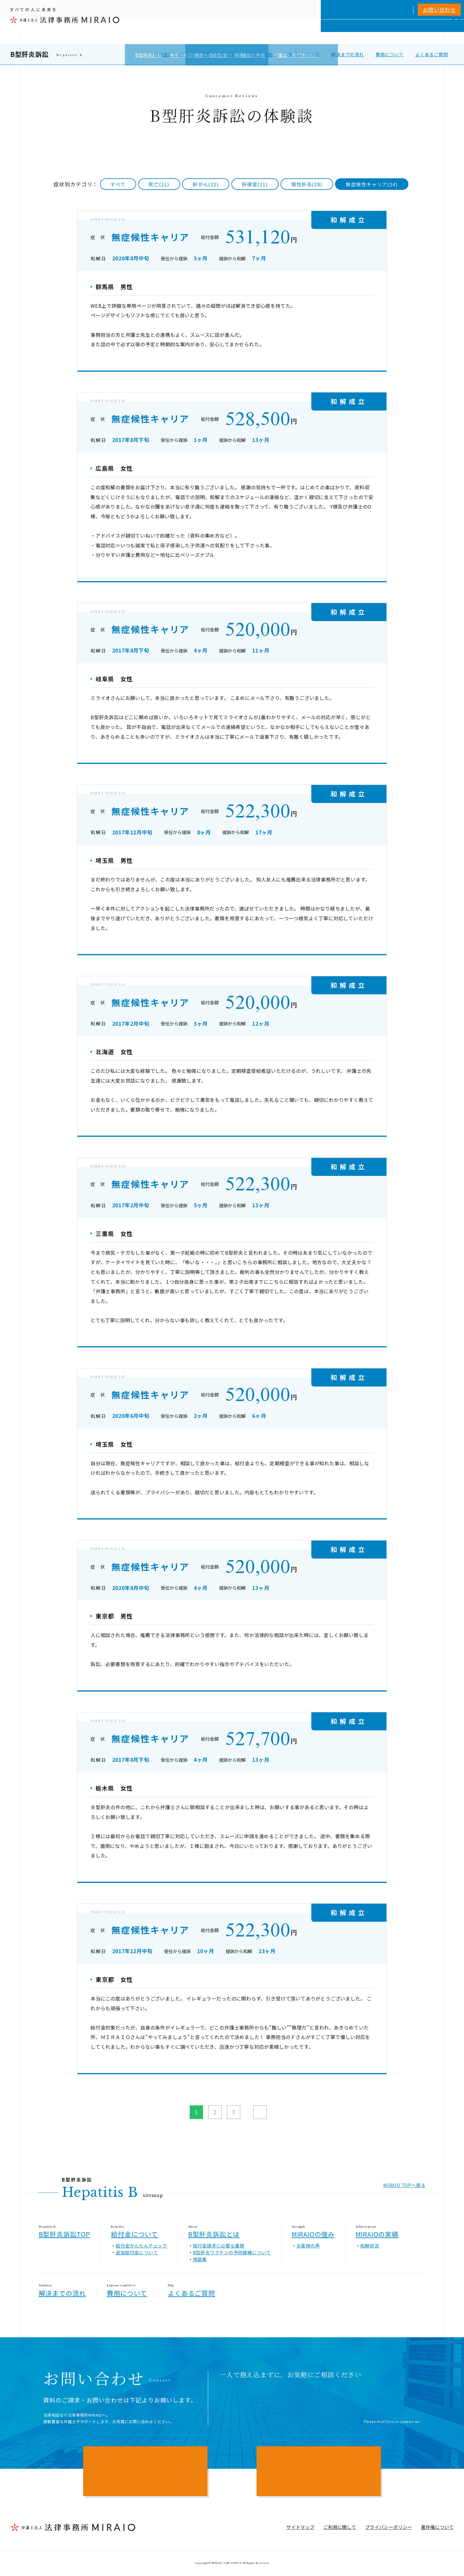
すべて (117, 184)
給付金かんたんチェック (141, 2245)
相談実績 (353, 31)
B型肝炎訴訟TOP (64, 2234)
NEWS (403, 31)
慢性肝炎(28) (307, 184)
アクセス (427, 31)
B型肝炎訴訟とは (216, 54)
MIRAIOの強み (261, 54)
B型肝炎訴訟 (29, 54)
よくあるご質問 (431, 54)
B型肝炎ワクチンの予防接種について (232, 2252)
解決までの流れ (347, 54)
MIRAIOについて (314, 31)
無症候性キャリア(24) (372, 184)
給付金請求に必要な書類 (218, 2245)
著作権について (437, 2527)
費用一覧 (379, 31)
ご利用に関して (339, 2527)
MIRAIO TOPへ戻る (404, 2185)
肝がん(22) (206, 184)
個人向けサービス (266, 31)
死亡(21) (159, 184)
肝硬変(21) (255, 184)
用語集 (200, 2259)
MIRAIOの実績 (304, 54)
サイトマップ (300, 2527)
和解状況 (369, 2245)
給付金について (170, 54)
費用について (390, 54)
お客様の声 (308, 2245)
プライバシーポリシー (388, 2527)
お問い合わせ (439, 9)
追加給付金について (137, 2252)
